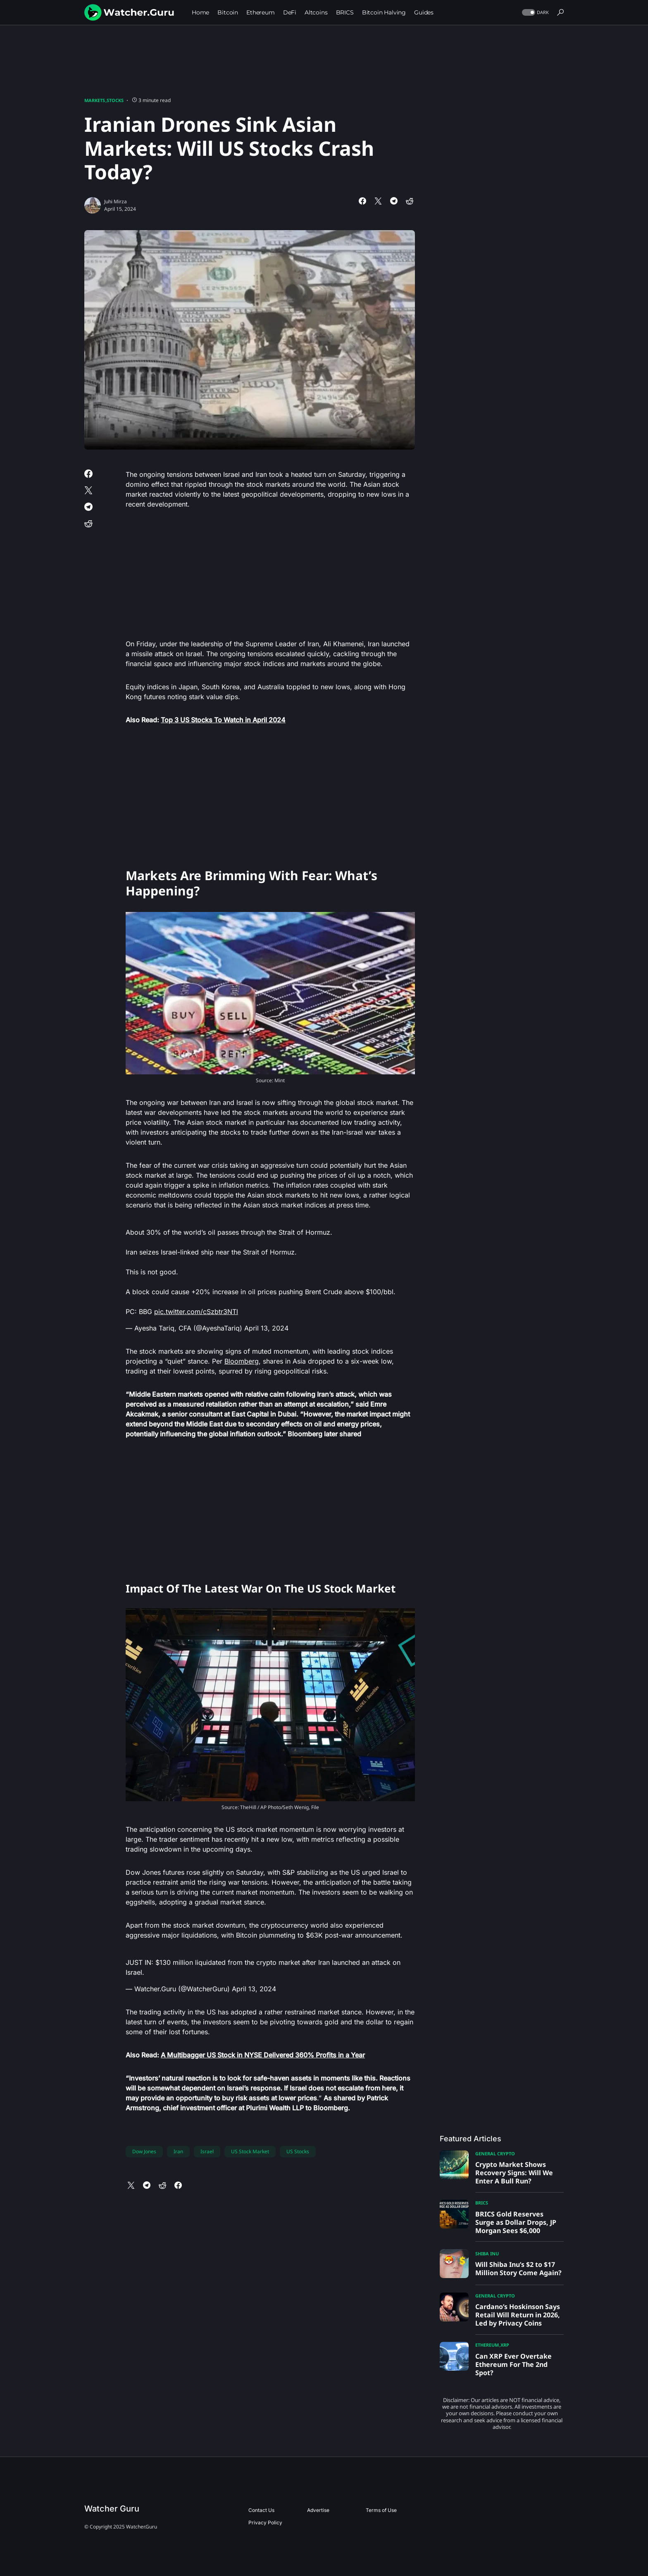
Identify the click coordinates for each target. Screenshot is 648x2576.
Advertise (318, 2510)
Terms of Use (381, 2510)
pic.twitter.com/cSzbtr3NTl (196, 1311)
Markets (94, 100)
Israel (207, 2151)
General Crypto (495, 2153)
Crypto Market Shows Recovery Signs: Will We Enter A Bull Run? (514, 2172)
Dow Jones (144, 2151)
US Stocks (297, 2151)
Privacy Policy (265, 2522)
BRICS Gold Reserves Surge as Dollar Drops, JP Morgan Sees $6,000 (515, 2222)
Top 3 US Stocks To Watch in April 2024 (223, 720)
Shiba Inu (487, 2253)
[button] (534, 12)
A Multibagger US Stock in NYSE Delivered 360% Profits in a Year (263, 2055)
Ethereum (487, 2345)
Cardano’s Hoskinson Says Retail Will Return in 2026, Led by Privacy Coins (517, 2314)
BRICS (481, 2203)
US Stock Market (250, 2151)
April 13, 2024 (266, 1328)
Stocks (115, 100)
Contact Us (261, 2510)
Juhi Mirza (115, 201)
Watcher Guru (111, 2509)
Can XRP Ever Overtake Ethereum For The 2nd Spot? (513, 2364)
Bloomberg (241, 1361)
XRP (504, 2345)
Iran (178, 2151)
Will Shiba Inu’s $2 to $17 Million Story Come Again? (518, 2268)
